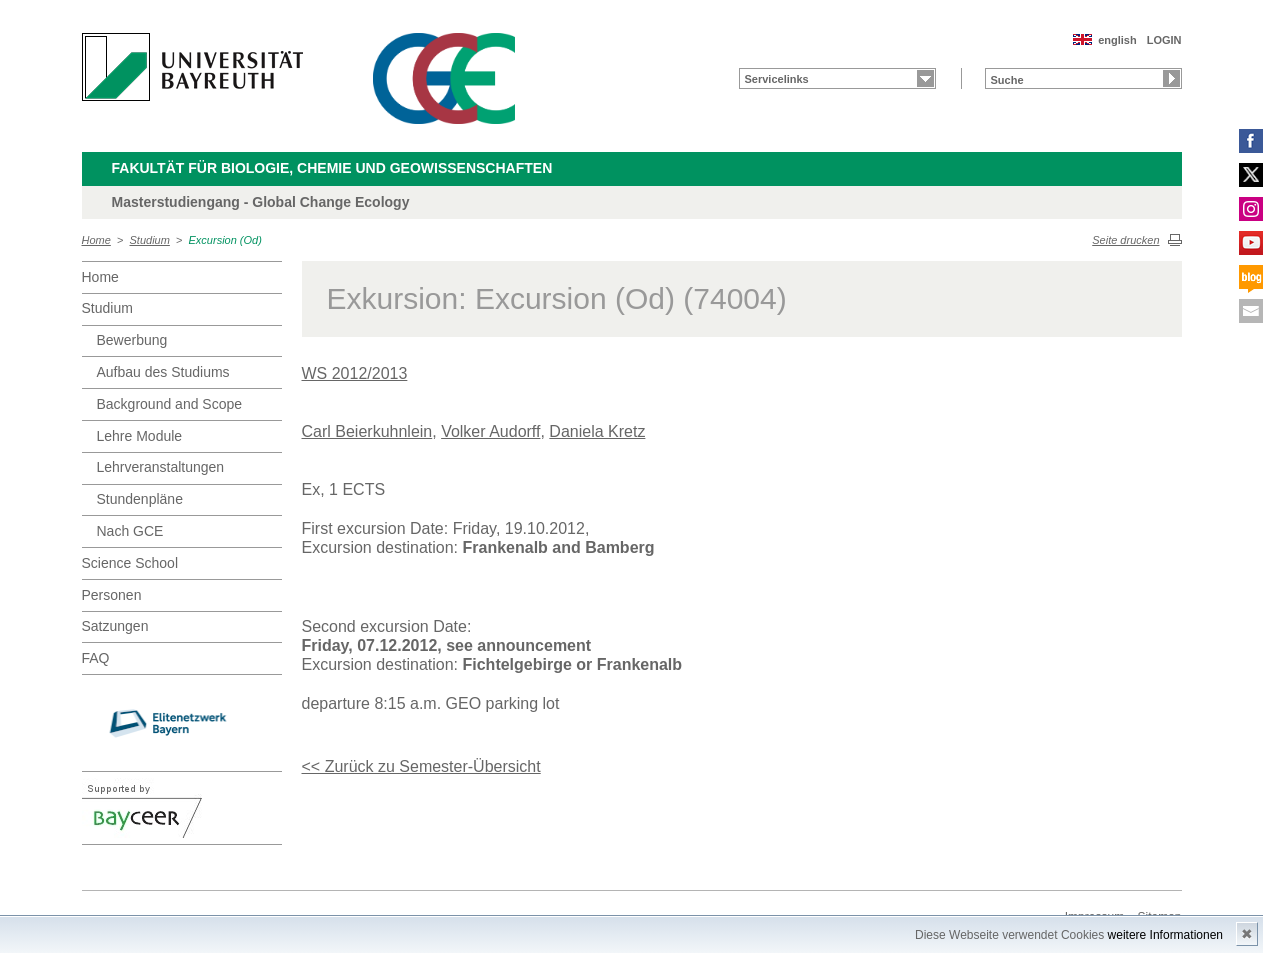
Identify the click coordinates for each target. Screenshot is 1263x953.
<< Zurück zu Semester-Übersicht (421, 766)
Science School (130, 563)
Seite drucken (1125, 240)
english (1117, 40)
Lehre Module (140, 436)
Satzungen (115, 626)
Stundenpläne (140, 499)
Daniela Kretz (597, 431)
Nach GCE (130, 531)
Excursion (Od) (225, 240)
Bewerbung (132, 340)
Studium (150, 240)
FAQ (96, 658)
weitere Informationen (1165, 935)
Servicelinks (777, 79)
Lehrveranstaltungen (161, 467)
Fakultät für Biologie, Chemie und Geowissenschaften (332, 168)
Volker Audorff (490, 431)
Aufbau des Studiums (163, 372)
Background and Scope (170, 404)
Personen (112, 595)
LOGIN (1164, 40)
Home (96, 240)
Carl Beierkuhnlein (367, 431)
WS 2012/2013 (355, 373)
